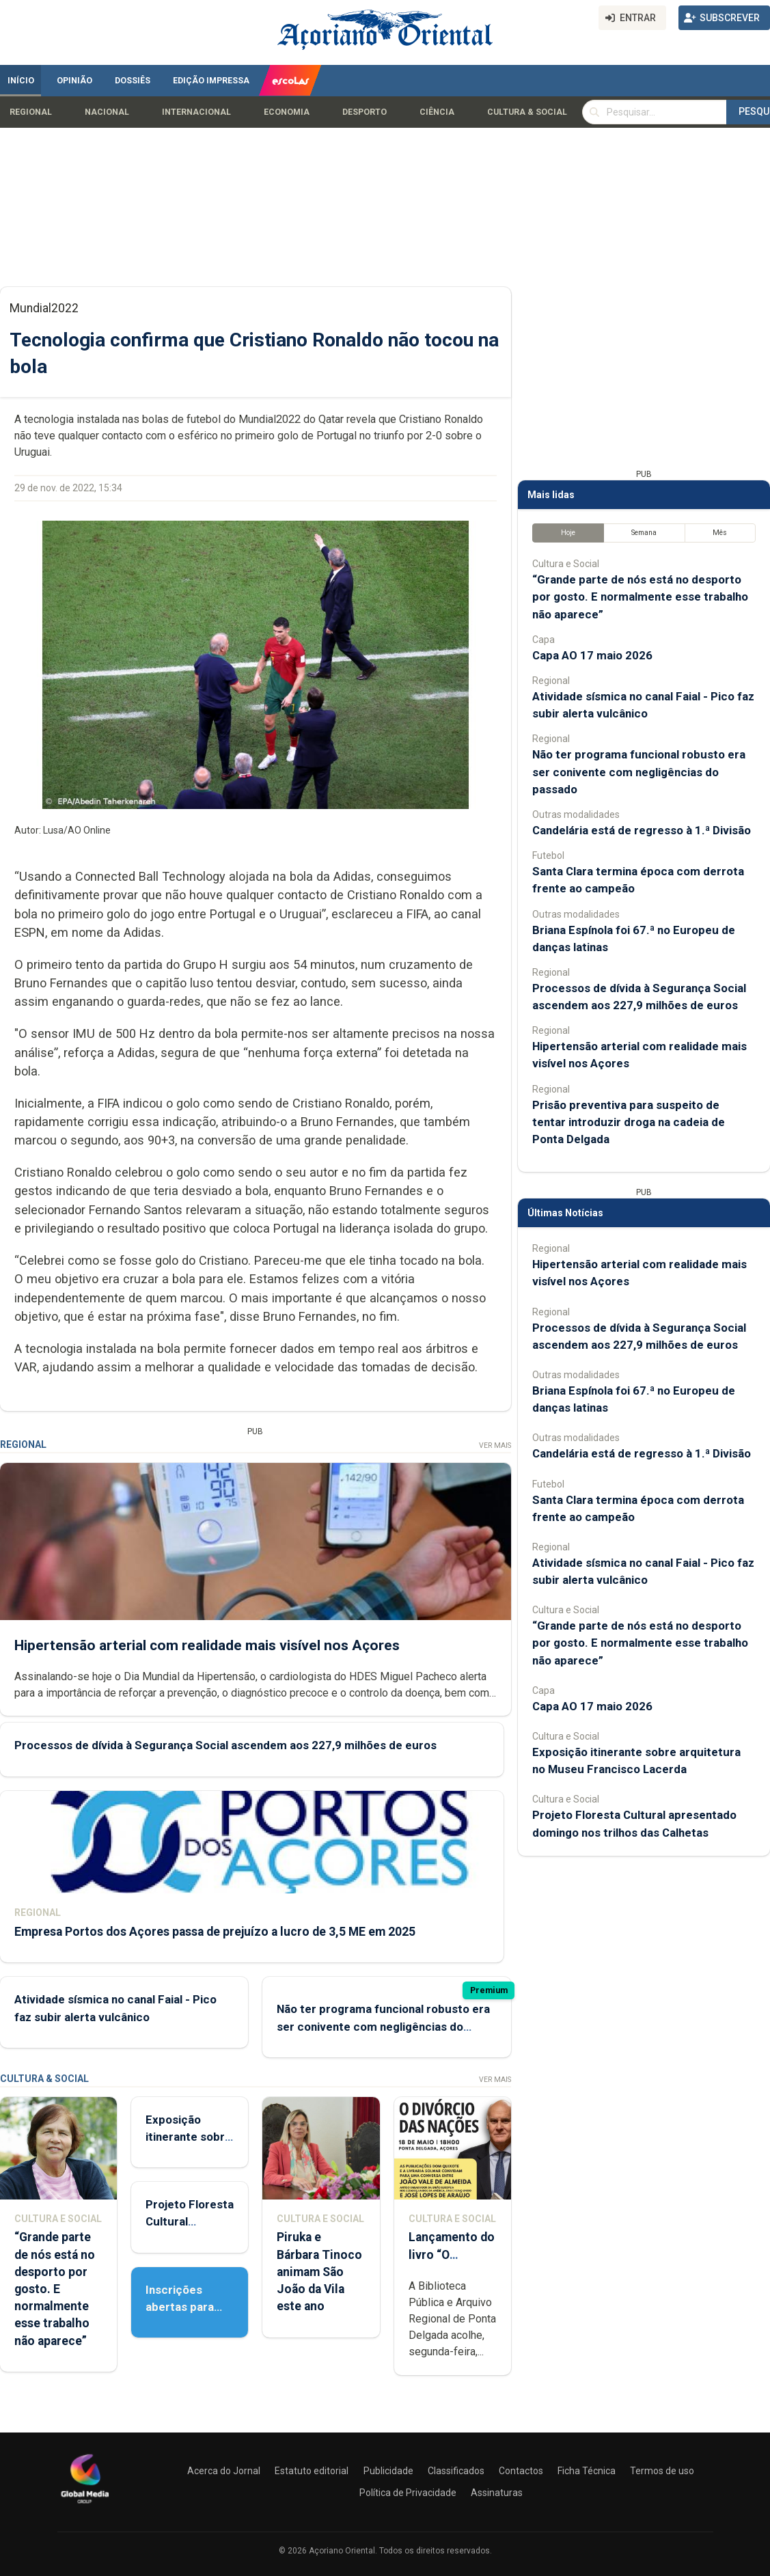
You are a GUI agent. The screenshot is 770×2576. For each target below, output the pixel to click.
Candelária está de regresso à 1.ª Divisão (641, 830)
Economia (287, 112)
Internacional (196, 112)
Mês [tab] (720, 532)
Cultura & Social (527, 112)
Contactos (521, 2470)
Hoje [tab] (568, 532)
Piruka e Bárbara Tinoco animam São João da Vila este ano (319, 2271)
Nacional (107, 112)
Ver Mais (495, 1445)
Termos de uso (662, 2470)
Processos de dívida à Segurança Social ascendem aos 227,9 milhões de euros (225, 1745)
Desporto (364, 112)
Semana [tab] (644, 532)
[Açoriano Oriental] (84, 2504)
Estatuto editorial (311, 2470)
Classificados (456, 2470)
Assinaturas (497, 2492)
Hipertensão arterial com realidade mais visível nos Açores (207, 1644)
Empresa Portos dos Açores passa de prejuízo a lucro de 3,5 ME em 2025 (214, 1931)
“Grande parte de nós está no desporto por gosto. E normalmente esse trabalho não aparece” (54, 2288)
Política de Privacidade (407, 2492)
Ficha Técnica (587, 2470)
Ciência (437, 112)
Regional (31, 112)
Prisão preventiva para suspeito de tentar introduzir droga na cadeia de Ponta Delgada (628, 1122)
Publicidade (388, 2470)
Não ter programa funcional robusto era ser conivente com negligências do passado (383, 2026)
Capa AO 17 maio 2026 (592, 655)
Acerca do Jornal (223, 2470)
